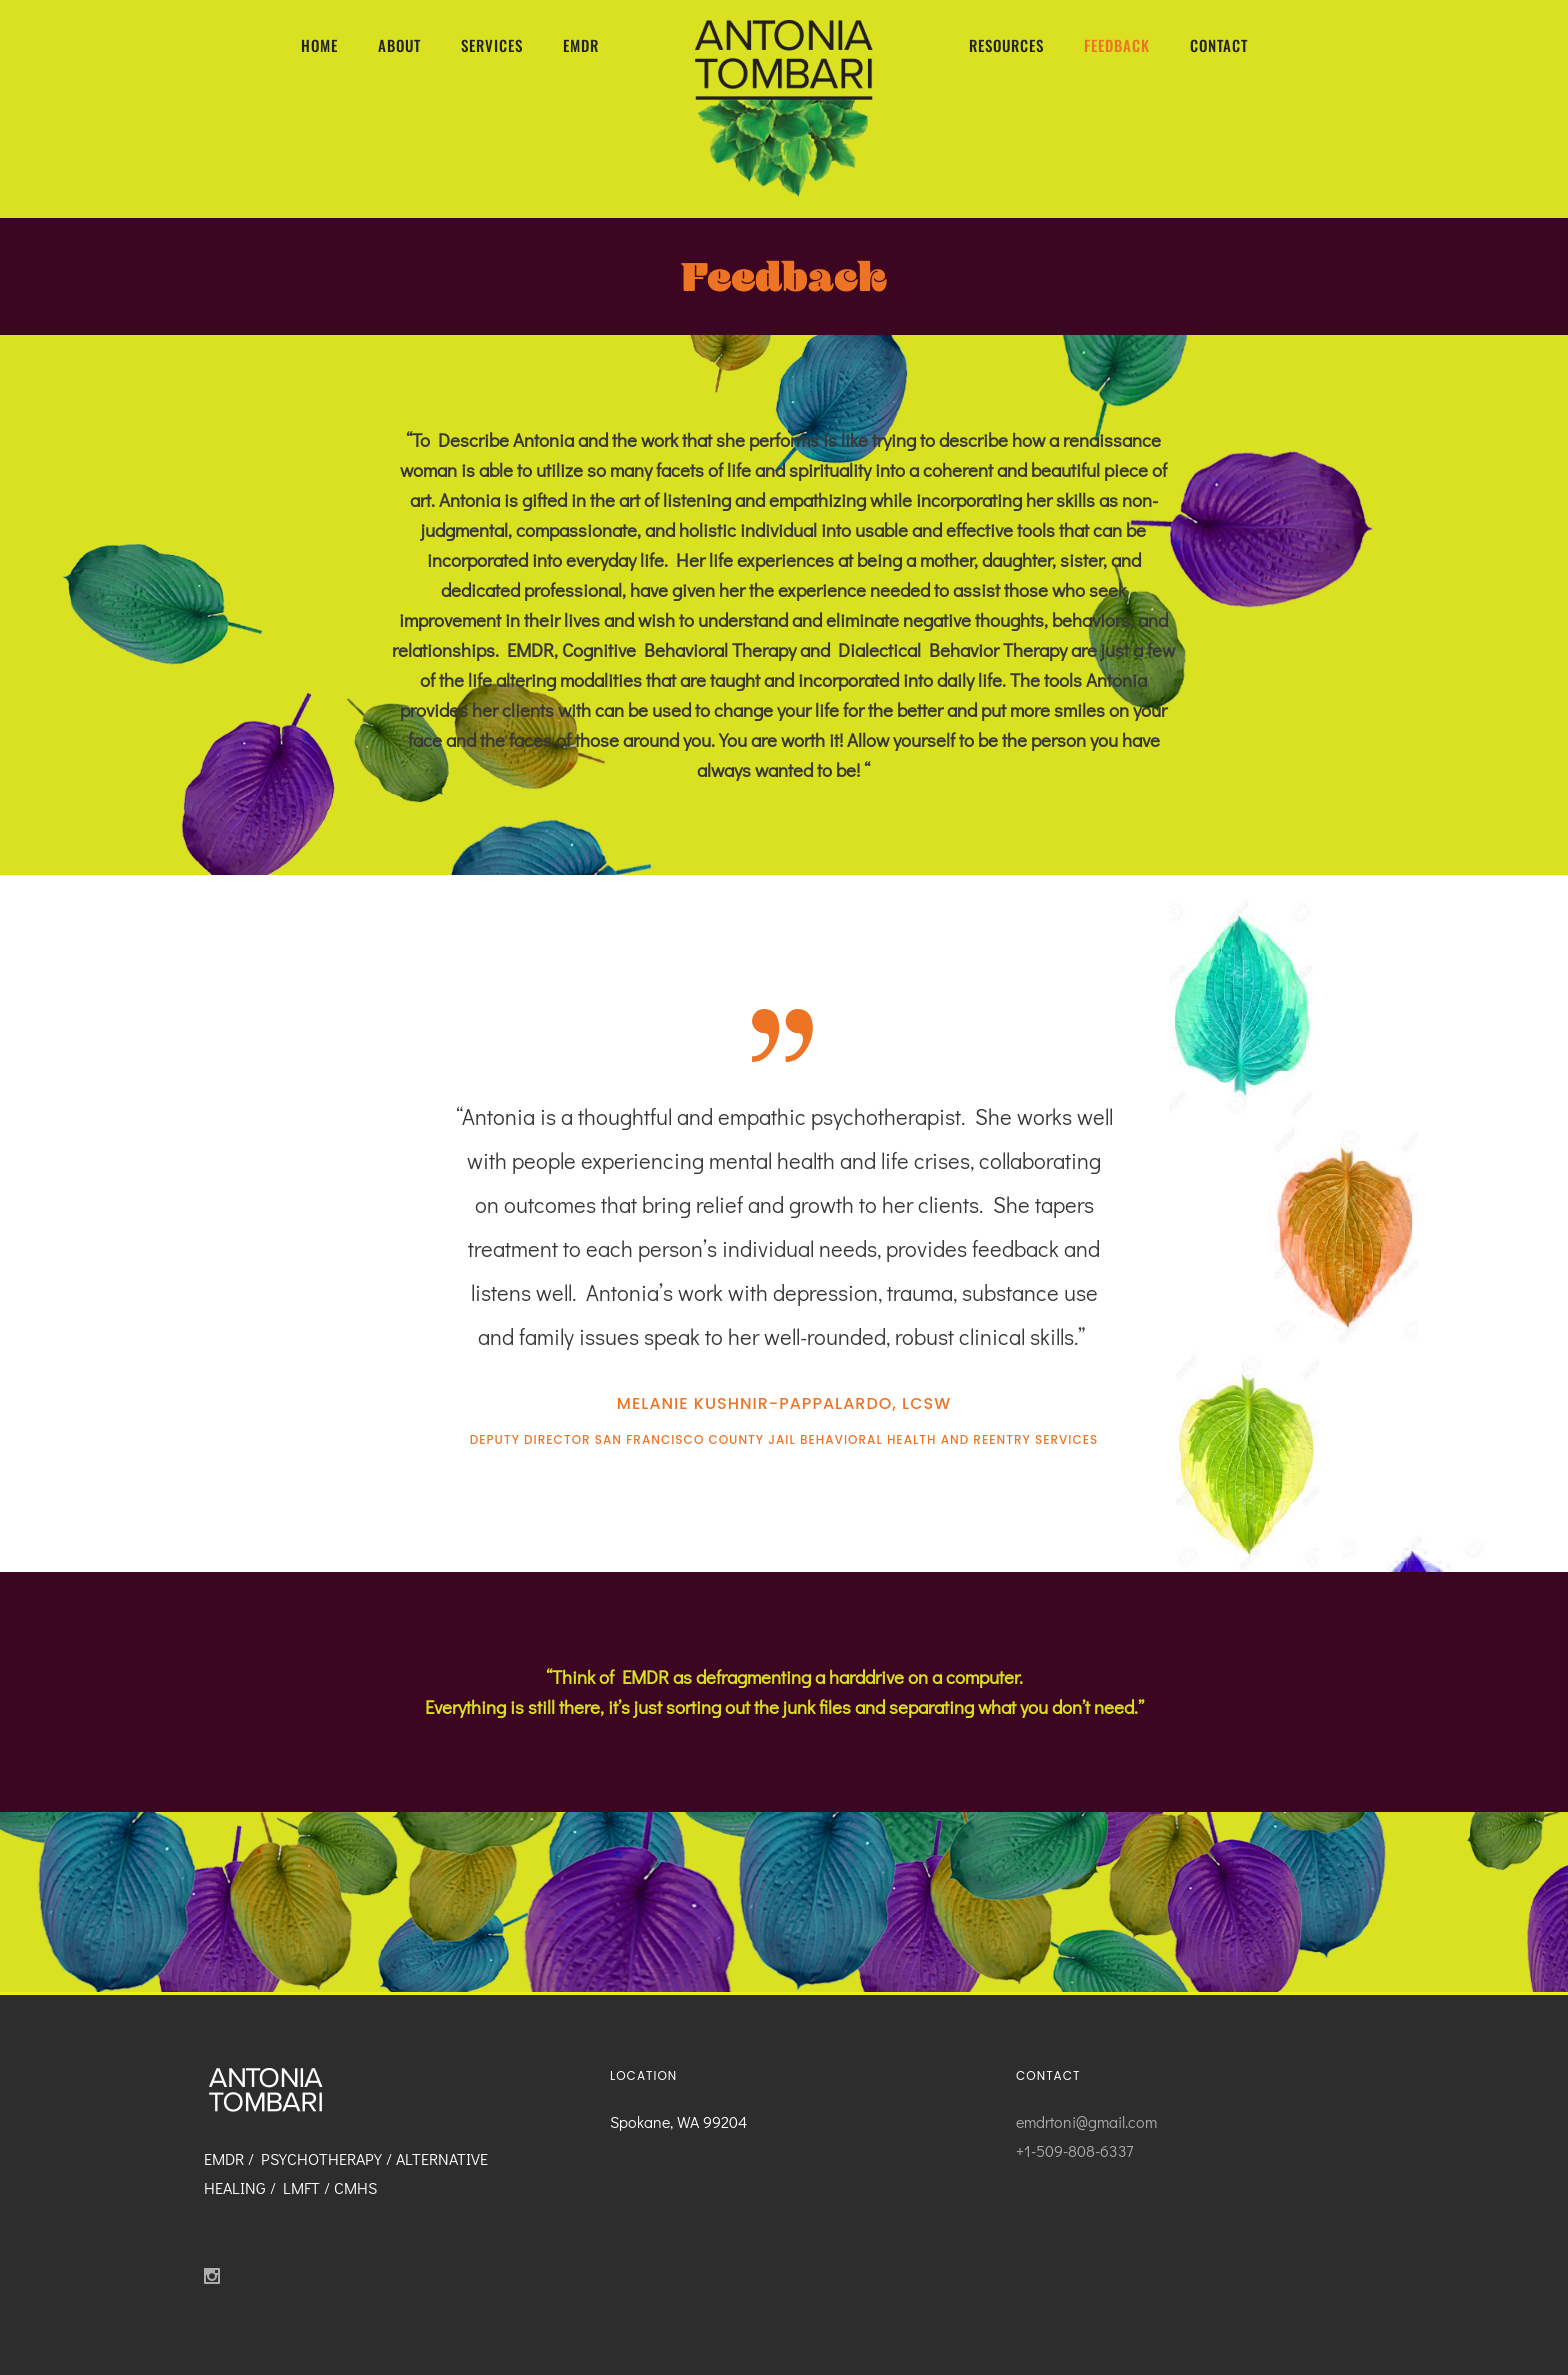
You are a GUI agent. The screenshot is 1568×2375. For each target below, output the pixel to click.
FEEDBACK (1117, 45)
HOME (319, 45)
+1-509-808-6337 (1074, 2150)
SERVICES (492, 45)
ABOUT (399, 45)
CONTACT (1219, 45)
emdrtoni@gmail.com (1086, 2121)
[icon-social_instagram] (217, 2276)
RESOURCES (1006, 45)
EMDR (581, 45)
